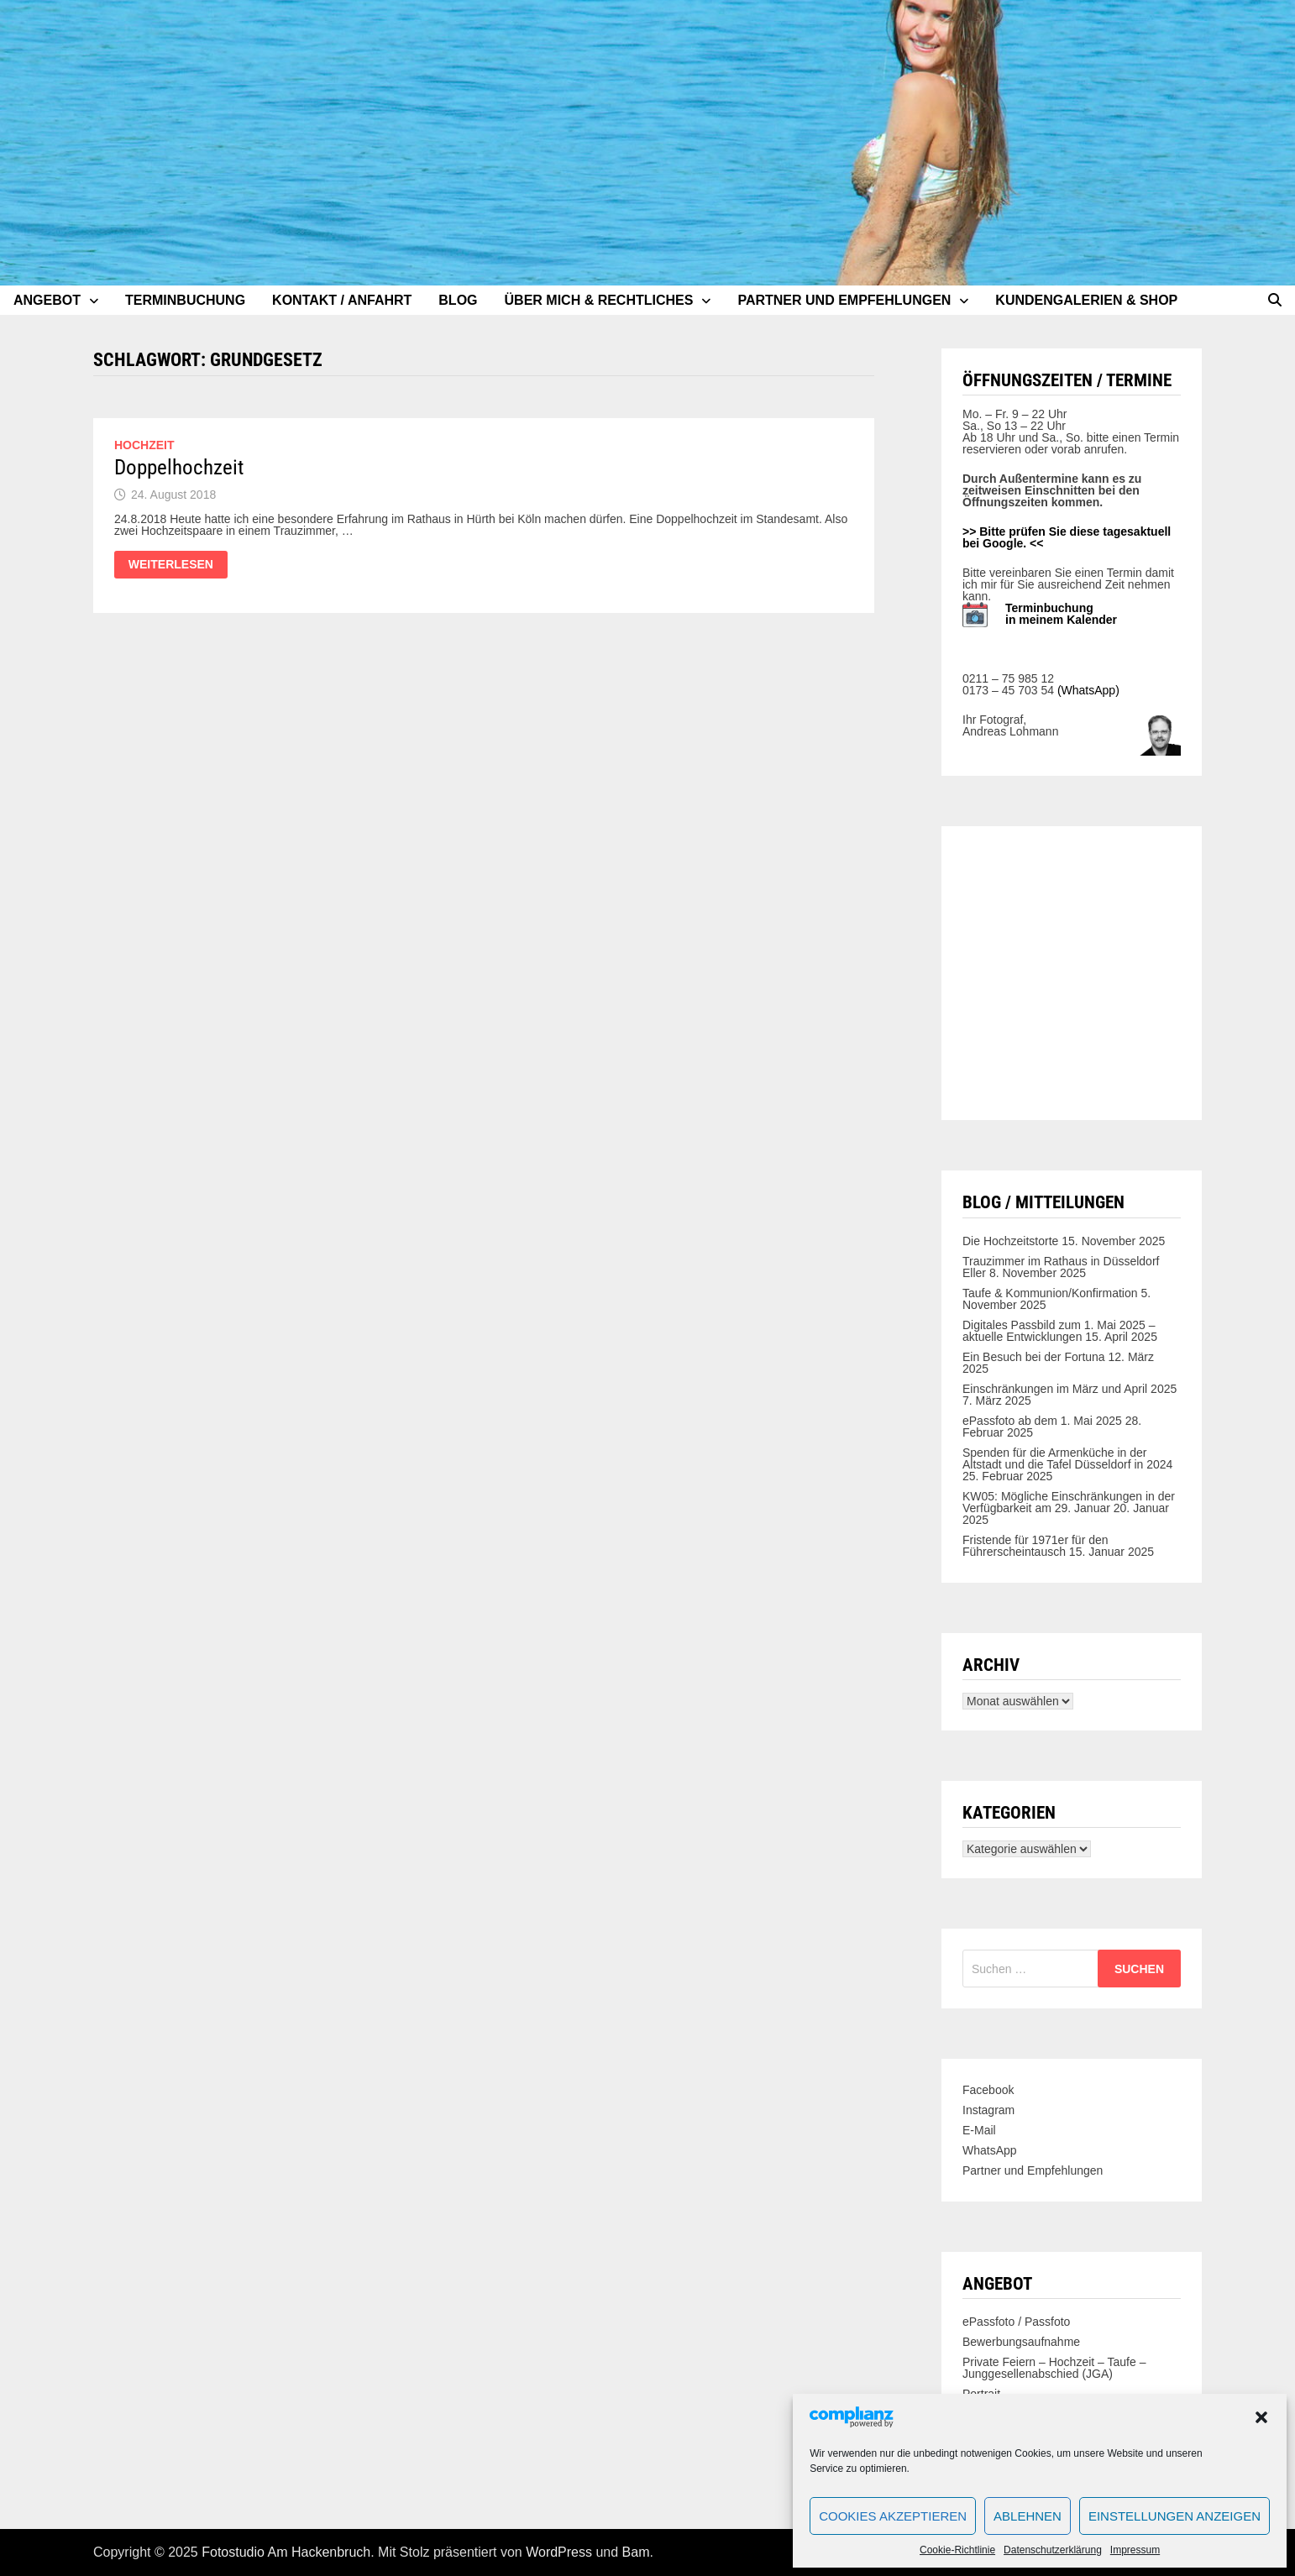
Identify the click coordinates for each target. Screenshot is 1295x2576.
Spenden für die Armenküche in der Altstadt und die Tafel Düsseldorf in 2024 (1067, 1458)
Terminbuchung (185, 300)
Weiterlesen (178, 565)
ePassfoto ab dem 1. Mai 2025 (1042, 1420)
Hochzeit (144, 445)
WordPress (559, 2552)
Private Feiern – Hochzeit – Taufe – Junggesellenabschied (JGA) (1054, 2367)
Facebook (988, 2090)
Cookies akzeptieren (893, 2516)
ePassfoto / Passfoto (1016, 2321)
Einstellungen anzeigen (1174, 2516)
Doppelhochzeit (179, 467)
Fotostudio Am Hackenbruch (286, 2552)
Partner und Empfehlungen (844, 300)
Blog (457, 300)
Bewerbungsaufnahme (1021, 2341)
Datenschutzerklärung (1053, 2550)
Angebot (47, 300)
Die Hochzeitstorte (1010, 1241)
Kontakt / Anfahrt (342, 300)
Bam (636, 2552)
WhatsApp (989, 2150)
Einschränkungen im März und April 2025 (1069, 1388)
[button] (1261, 2417)
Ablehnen (1028, 2516)
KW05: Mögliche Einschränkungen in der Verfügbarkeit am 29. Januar (1068, 1502)
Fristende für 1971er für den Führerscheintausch (1035, 1545)
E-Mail (979, 2130)
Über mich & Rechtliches (599, 300)
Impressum (1135, 2550)
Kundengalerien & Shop (1086, 300)
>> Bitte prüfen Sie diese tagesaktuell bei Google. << (1066, 537)
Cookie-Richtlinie (957, 2550)
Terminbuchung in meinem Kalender (1061, 613)
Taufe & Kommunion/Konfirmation (1050, 1293)
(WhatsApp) (1088, 690)
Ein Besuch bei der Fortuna (1033, 1357)
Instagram (988, 2110)
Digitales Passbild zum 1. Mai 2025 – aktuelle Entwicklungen (1059, 1330)
